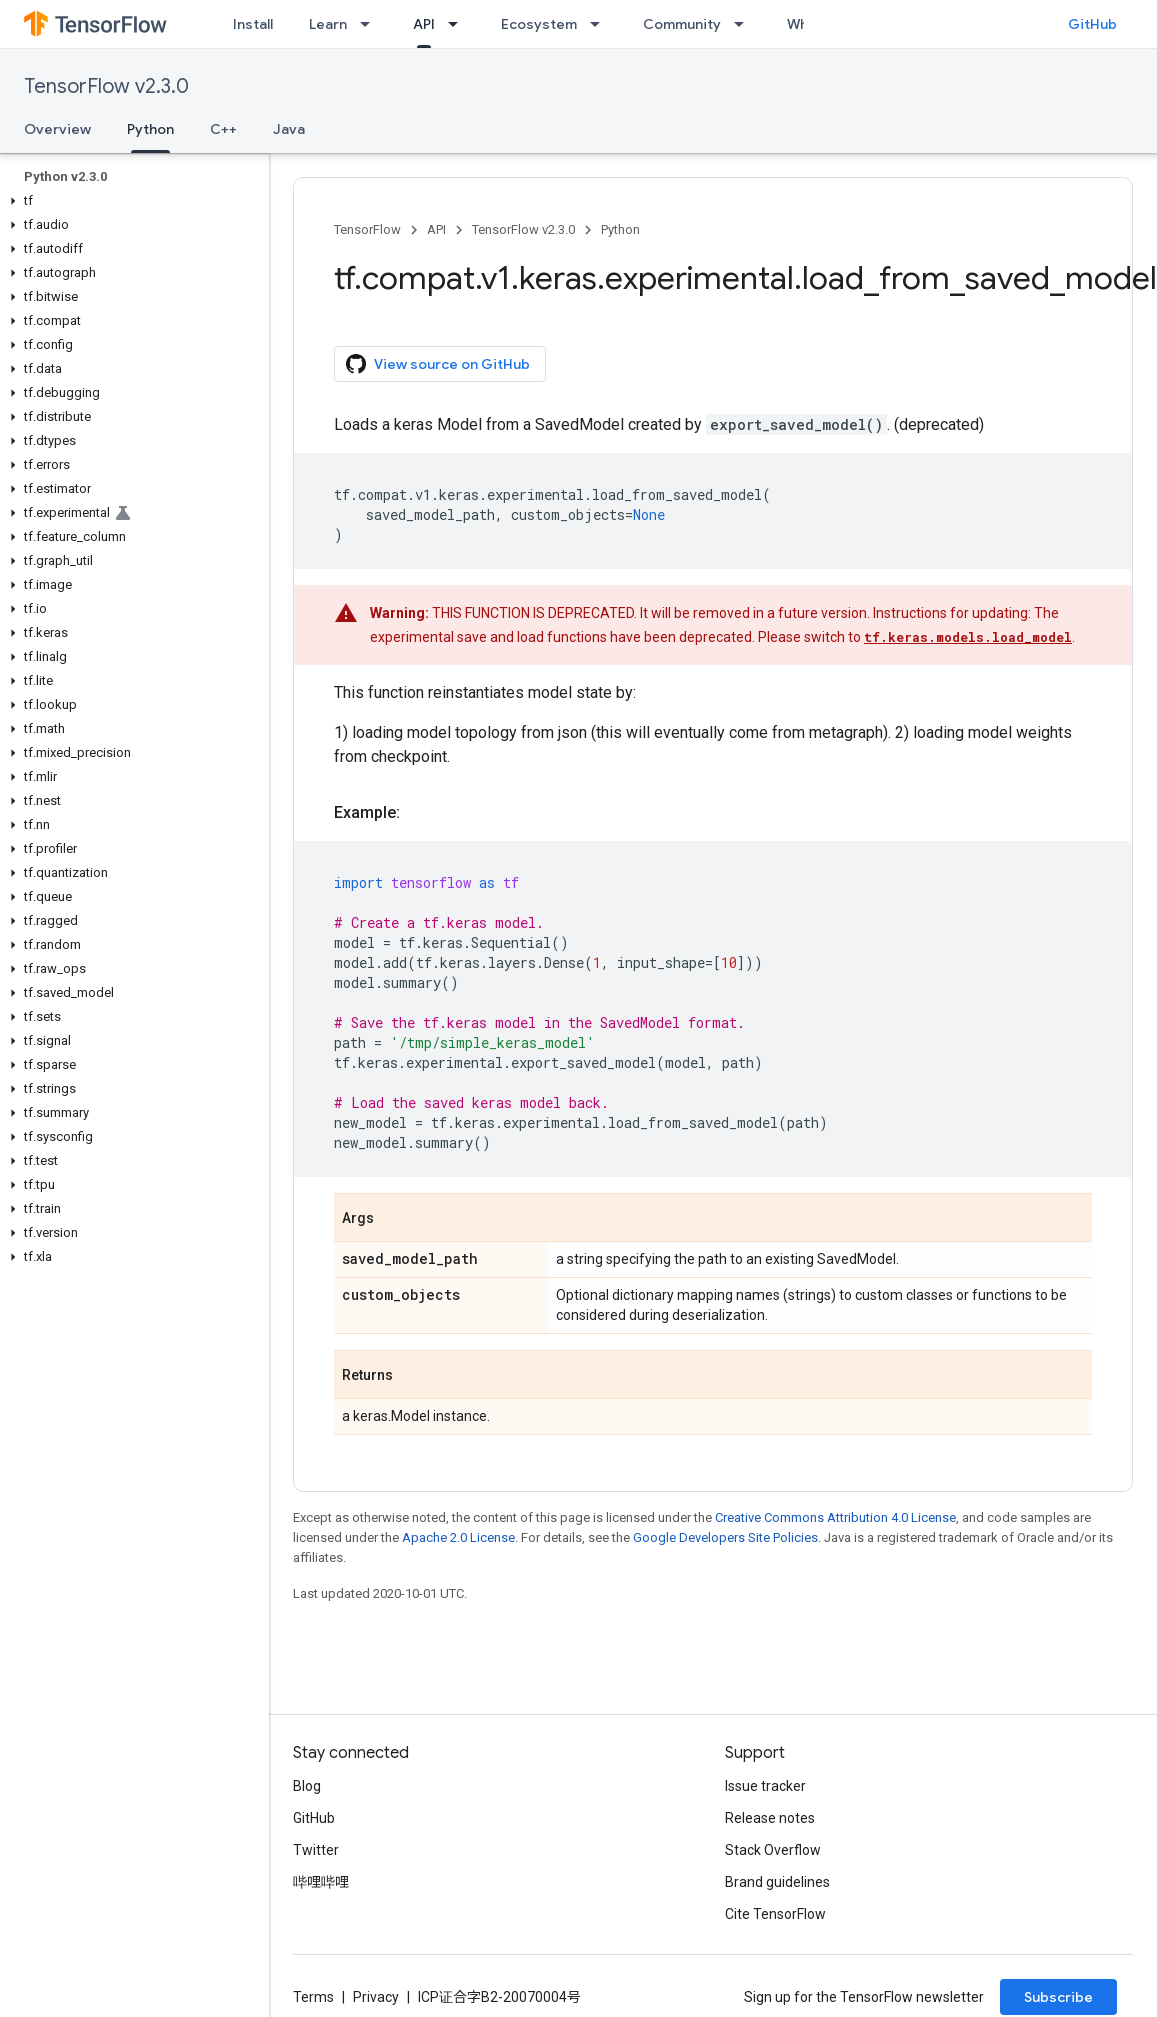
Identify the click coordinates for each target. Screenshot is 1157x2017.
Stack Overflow (773, 1850)
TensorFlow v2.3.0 (106, 86)
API (436, 229)
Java (289, 129)
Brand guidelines (777, 1882)
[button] (130, 201)
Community (682, 24)
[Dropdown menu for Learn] (371, 24)
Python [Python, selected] (150, 129)
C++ (223, 129)
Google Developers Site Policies (725, 1537)
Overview (57, 129)
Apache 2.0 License (458, 1537)
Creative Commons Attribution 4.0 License (835, 1517)
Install (253, 24)
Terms (313, 1997)
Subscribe (1058, 1997)
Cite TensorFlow (775, 1914)
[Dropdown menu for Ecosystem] (601, 24)
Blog (307, 1786)
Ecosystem (539, 24)
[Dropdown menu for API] (459, 24)
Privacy (376, 1997)
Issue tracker (765, 1786)
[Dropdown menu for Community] (745, 24)
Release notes (770, 1818)
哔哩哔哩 (321, 1882)
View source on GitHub (438, 364)
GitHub (1092, 24)
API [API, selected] (424, 24)
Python (620, 229)
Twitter (316, 1850)
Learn (328, 24)
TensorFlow (367, 229)
